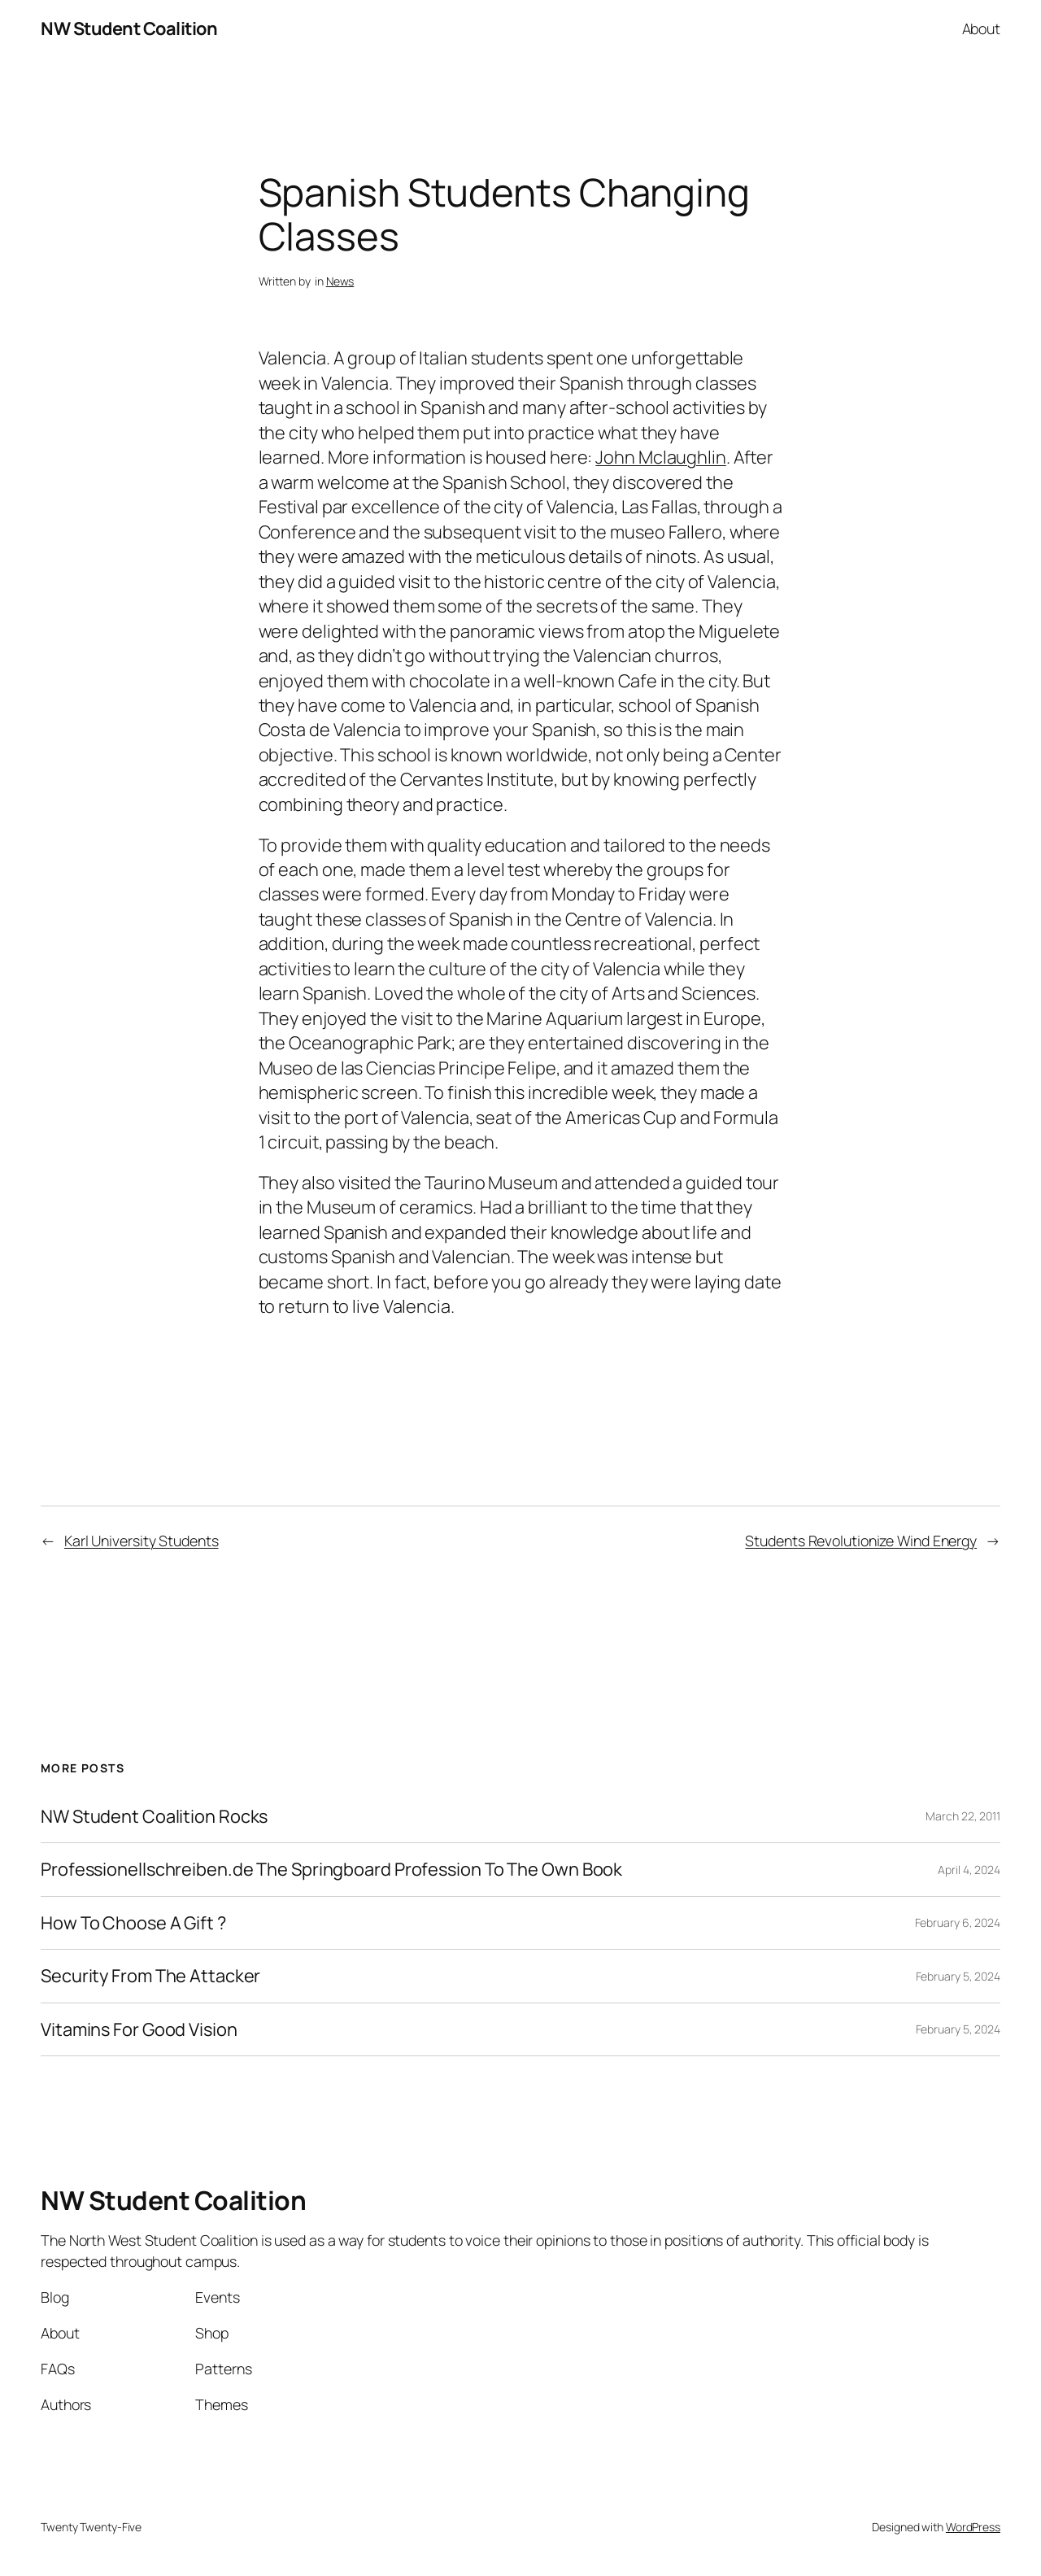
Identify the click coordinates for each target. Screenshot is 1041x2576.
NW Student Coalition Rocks (154, 1816)
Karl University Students (141, 1540)
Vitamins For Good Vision (139, 2029)
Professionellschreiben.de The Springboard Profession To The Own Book (331, 1869)
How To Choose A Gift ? (133, 1923)
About (981, 28)
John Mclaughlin (660, 457)
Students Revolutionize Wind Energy (861, 1540)
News (340, 281)
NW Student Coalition (129, 28)
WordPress (973, 2527)
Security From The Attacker (150, 1975)
